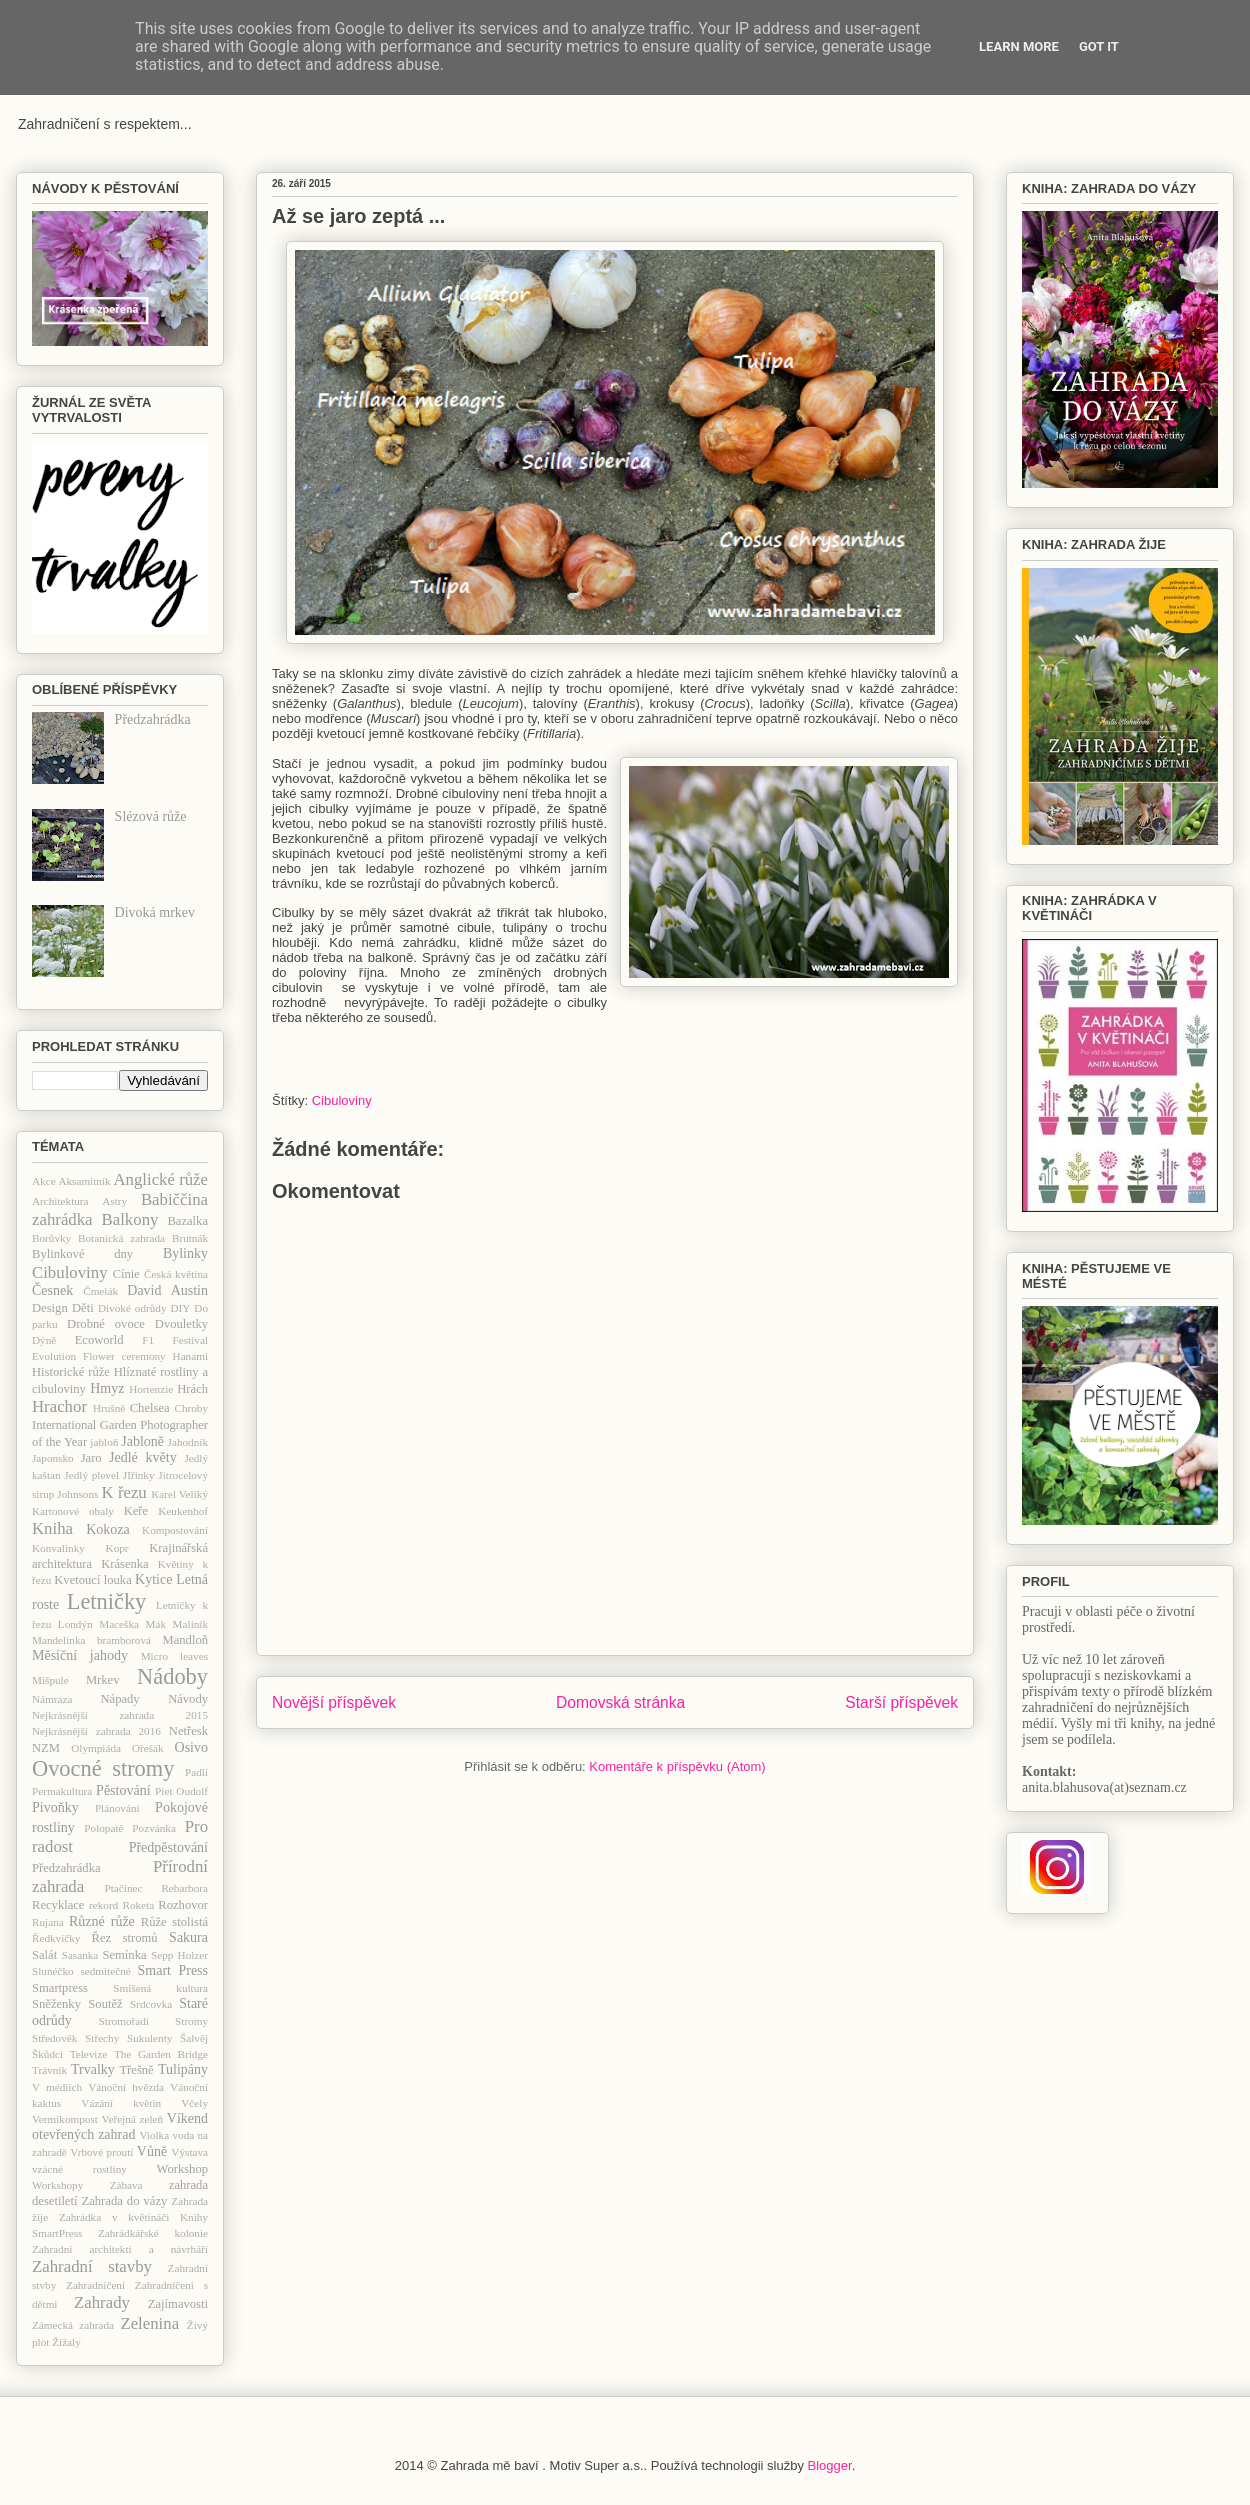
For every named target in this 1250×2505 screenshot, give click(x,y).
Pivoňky (55, 1807)
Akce (44, 1181)
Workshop (182, 2169)
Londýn (75, 1624)
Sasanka (80, 1955)
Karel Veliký (179, 1494)
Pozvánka (154, 1828)
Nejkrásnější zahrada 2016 (96, 1731)
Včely (194, 2103)
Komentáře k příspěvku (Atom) (677, 1766)
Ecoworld (99, 1340)
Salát (44, 1955)
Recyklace (58, 1905)
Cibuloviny (342, 1100)
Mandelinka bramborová (91, 1640)
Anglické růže (160, 1179)
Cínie (126, 1274)
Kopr (117, 1548)
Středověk (54, 2038)
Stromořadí (124, 2021)
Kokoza (108, 1529)
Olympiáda (96, 1748)
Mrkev (103, 1680)
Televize (89, 2054)
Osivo (191, 1747)
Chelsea (150, 1408)
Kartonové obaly (73, 1511)
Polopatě (103, 1828)
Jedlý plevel (91, 1475)
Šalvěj (194, 2038)
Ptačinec (124, 1888)
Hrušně (109, 1408)
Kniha (52, 1528)
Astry (114, 1201)
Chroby (191, 1408)
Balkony (130, 1219)
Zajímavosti (178, 2304)
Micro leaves (174, 1656)
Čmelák (100, 1291)
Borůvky (51, 1238)
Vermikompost (65, 2119)
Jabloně (142, 1441)
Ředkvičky (56, 1938)
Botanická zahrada (121, 1238)
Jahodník (188, 1442)
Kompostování (175, 1530)
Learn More (1019, 46)
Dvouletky (181, 1324)
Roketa (138, 1905)
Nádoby (172, 1676)
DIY (180, 1308)
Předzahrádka (153, 719)
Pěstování (123, 1790)
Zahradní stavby (92, 2266)
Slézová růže (151, 816)
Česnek (52, 1290)
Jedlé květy (143, 1457)
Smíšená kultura (160, 1988)
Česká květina (176, 1274)
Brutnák (190, 1238)
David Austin (167, 1290)
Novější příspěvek (334, 1702)
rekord (103, 1905)
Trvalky (93, 2069)
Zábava (126, 2185)
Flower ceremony (124, 1356)
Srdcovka (151, 2004)
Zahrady (102, 2302)
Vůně (152, 2151)
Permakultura (62, 1791)
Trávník (49, 2070)
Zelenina (149, 2323)
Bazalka (187, 1221)
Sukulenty (149, 2038)
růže (123, 1921)
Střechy (102, 2038)
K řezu (123, 1492)
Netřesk (188, 1731)
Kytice (153, 1579)
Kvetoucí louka (93, 1580)
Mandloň (185, 1640)
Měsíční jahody (80, 1655)
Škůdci (47, 2054)
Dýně (44, 1340)
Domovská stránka (620, 1702)
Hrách (192, 1389)
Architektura (60, 1201)
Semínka (124, 1955)
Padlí (196, 1772)
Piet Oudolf (181, 1791)
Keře (136, 1511)
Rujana (48, 1922)
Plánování (117, 1808)
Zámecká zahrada (73, 2325)
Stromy (191, 2021)
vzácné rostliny (79, 2169)
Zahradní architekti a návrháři (120, 2249)
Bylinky (185, 1253)
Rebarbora (184, 1888)
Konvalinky (58, 1548)
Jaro (91, 1458)
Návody (188, 1699)
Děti (83, 1308)
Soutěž (105, 2004)
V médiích (57, 2087)
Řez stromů (125, 1938)
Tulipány (183, 2069)
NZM (46, 1748)
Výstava (189, 2152)
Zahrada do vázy (125, 2201)
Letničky (107, 1601)
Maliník (190, 1624)
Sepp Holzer (179, 1955)
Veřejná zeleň (132, 2119)
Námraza (52, 1699)
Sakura (188, 1937)
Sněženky (56, 2004)
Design (50, 1308)
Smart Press (173, 1970)
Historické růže (71, 1372)
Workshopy (57, 2185)
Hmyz (107, 1388)
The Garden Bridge (161, 2054)
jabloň (104, 1442)
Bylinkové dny (82, 1254)
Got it (1099, 46)
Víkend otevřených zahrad (120, 2127)
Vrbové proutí (101, 2152)
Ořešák (148, 1748)
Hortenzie (151, 1389)
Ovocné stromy (103, 1768)
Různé (87, 1921)
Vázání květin (121, 2103)
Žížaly (66, 2342)
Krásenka (125, 1564)
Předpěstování (168, 1847)
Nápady (119, 1699)
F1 (148, 1340)
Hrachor (59, 1406)
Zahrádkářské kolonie (153, 2233)
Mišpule (50, 1680)
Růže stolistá (174, 1922)
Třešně (136, 2070)
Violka (154, 2135)
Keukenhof (183, 1511)
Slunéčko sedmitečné (81, 1971)
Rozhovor (183, 1905)
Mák (156, 1624)
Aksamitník (84, 1181)
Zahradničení (95, 2285)
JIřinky (139, 1475)
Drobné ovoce (106, 1324)
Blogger (830, 2465)
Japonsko (53, 1458)
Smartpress (60, 1988)
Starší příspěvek (901, 1702)
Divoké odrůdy (132, 1308)
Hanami (190, 1356)
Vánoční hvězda (126, 2087)
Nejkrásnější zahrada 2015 (120, 1715)
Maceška (119, 1624)
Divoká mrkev (155, 912)
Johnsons (77, 1494)
